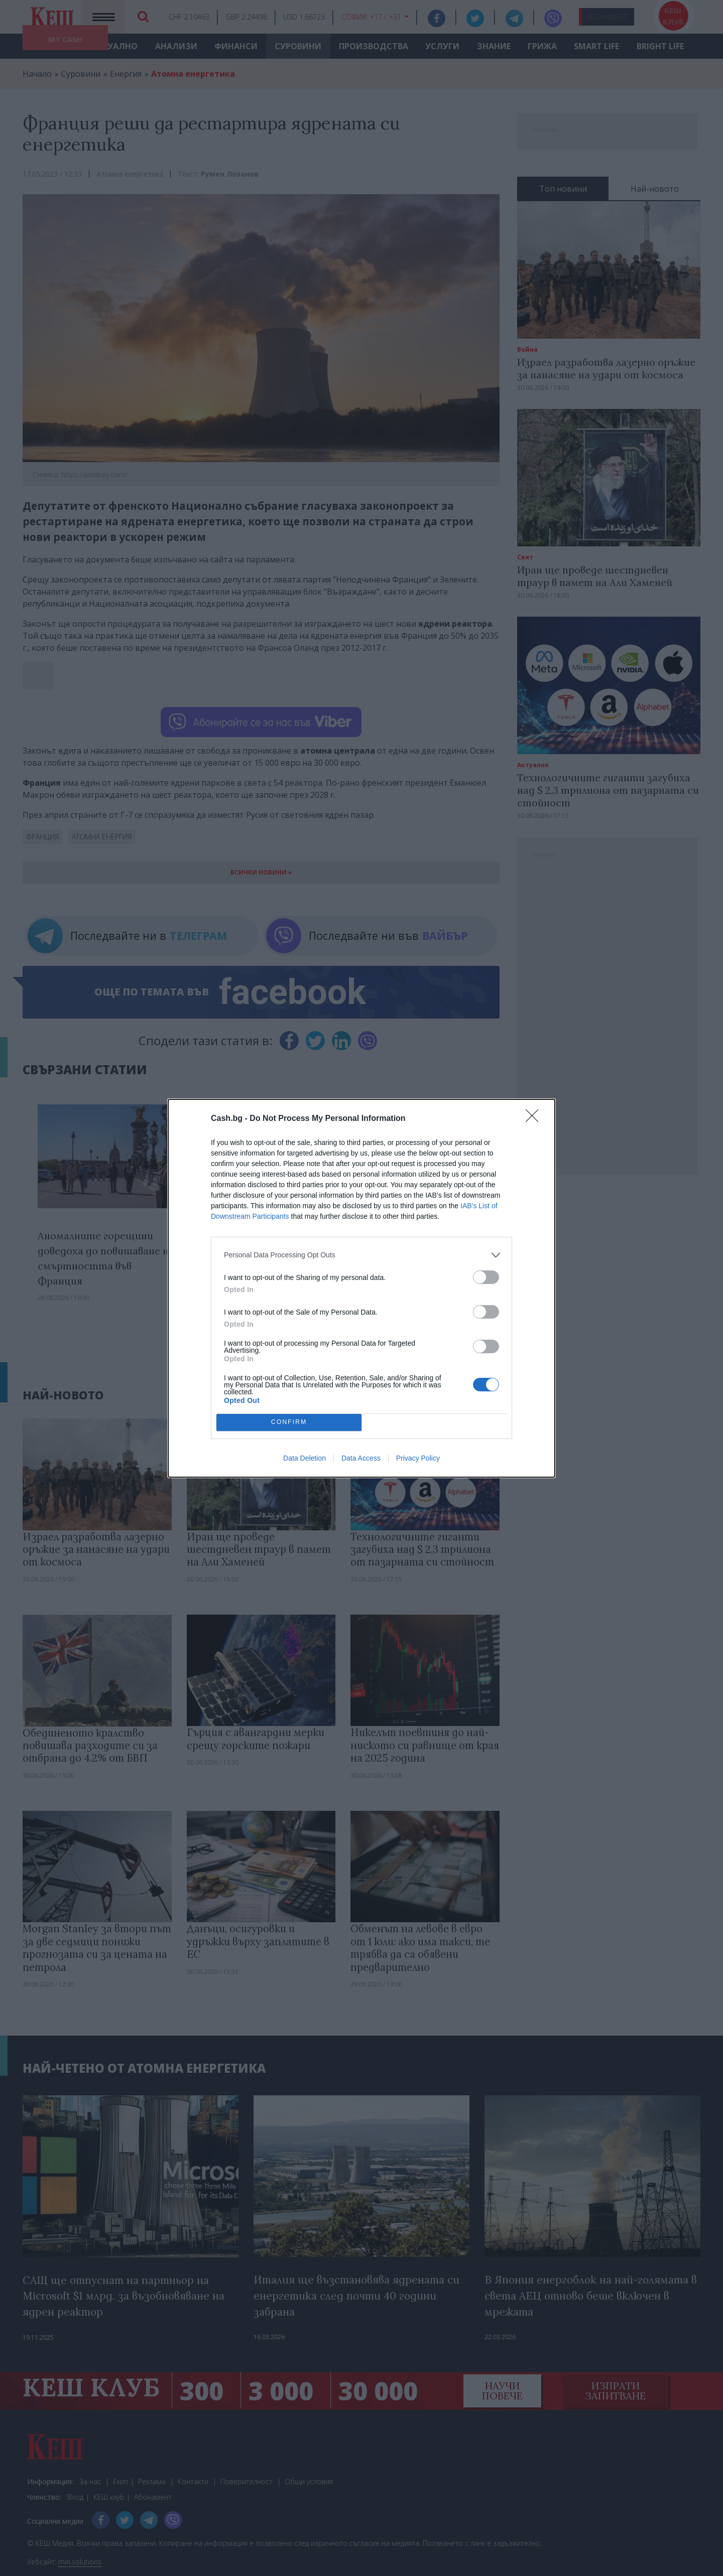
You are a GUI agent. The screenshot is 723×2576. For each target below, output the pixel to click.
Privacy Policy (418, 1458)
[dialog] (361, 1288)
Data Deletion (304, 1458)
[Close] (535, 1118)
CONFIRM (289, 1422)
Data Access (361, 1458)
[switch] (486, 1277)
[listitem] (361, 1255)
